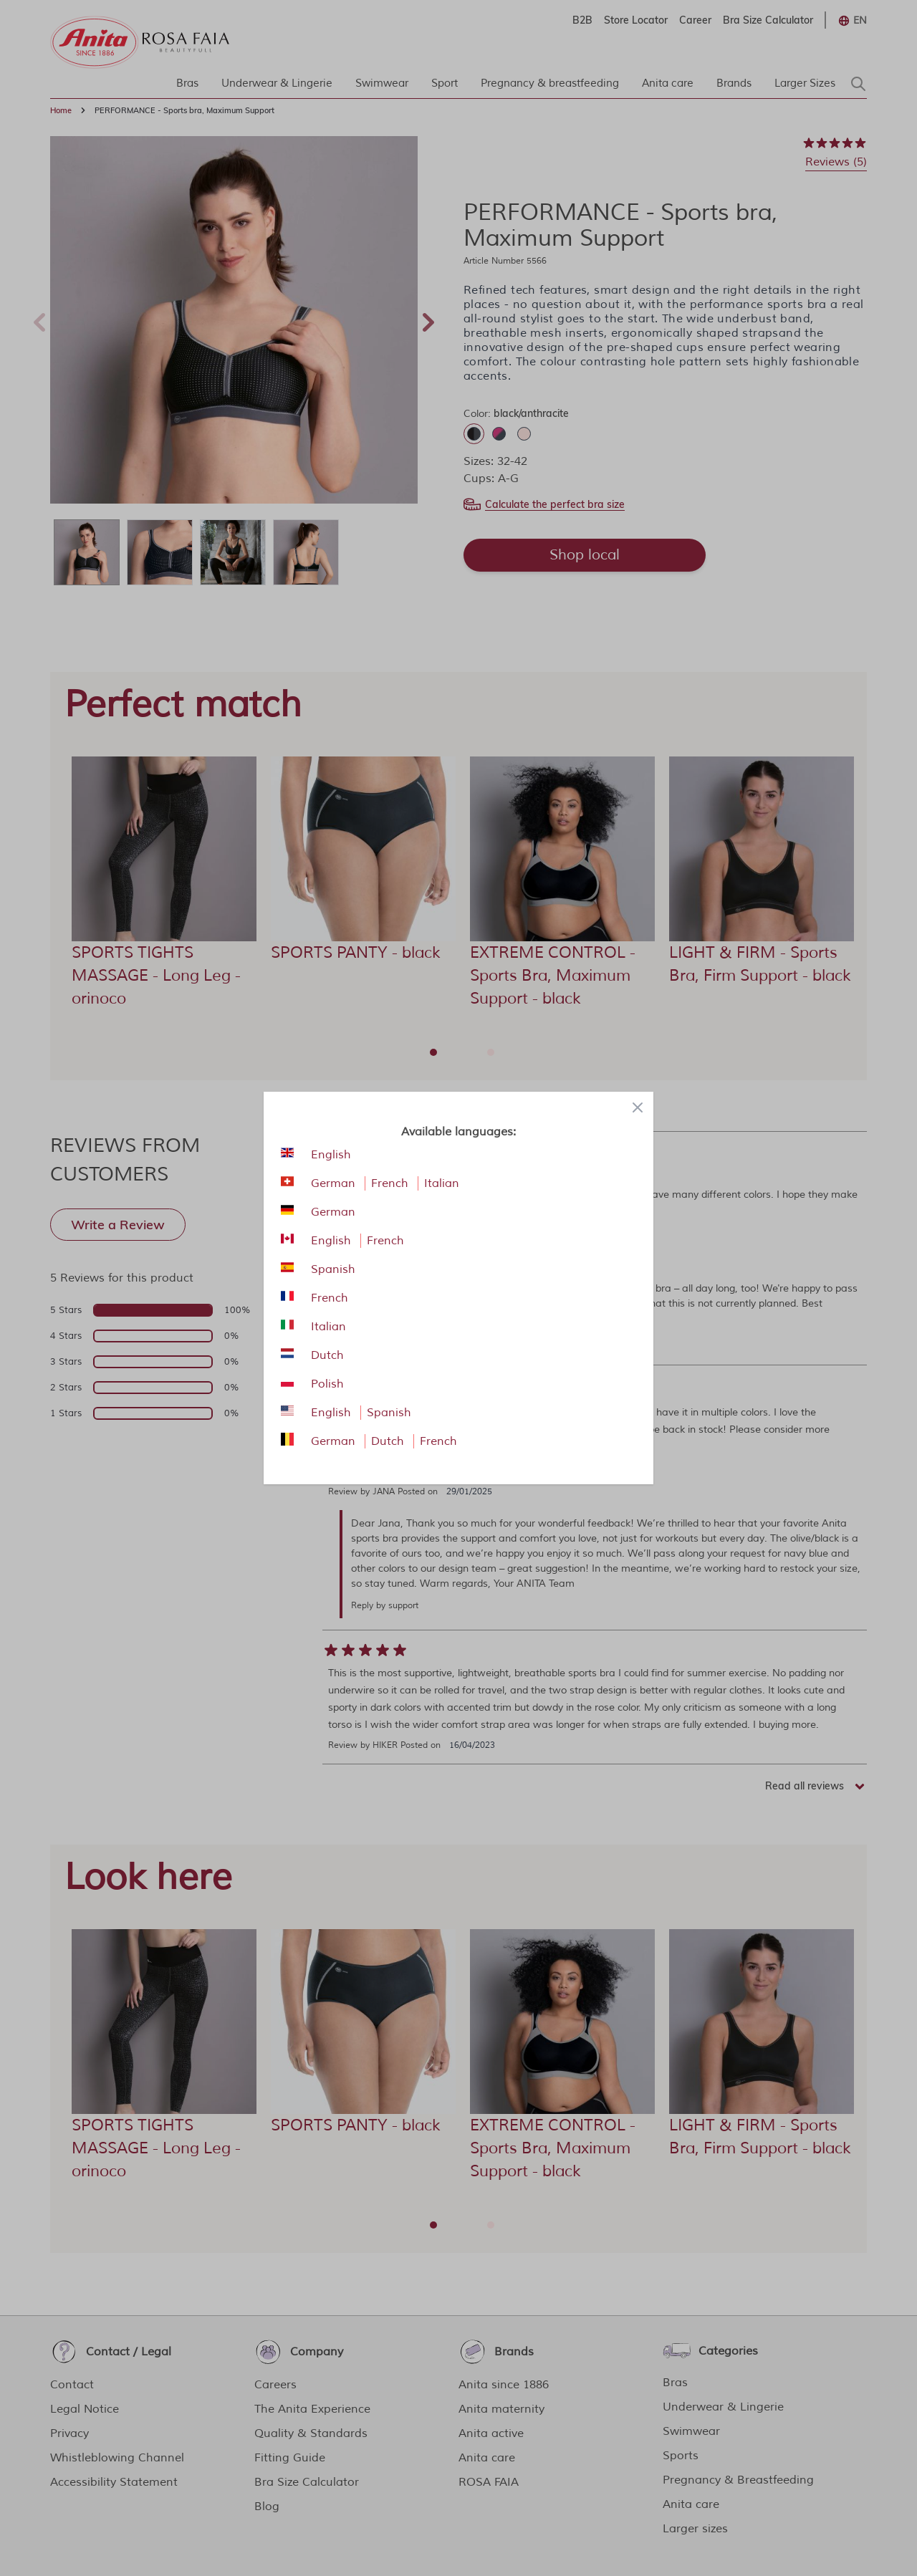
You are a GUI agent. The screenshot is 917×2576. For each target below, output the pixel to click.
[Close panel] (637, 1107)
